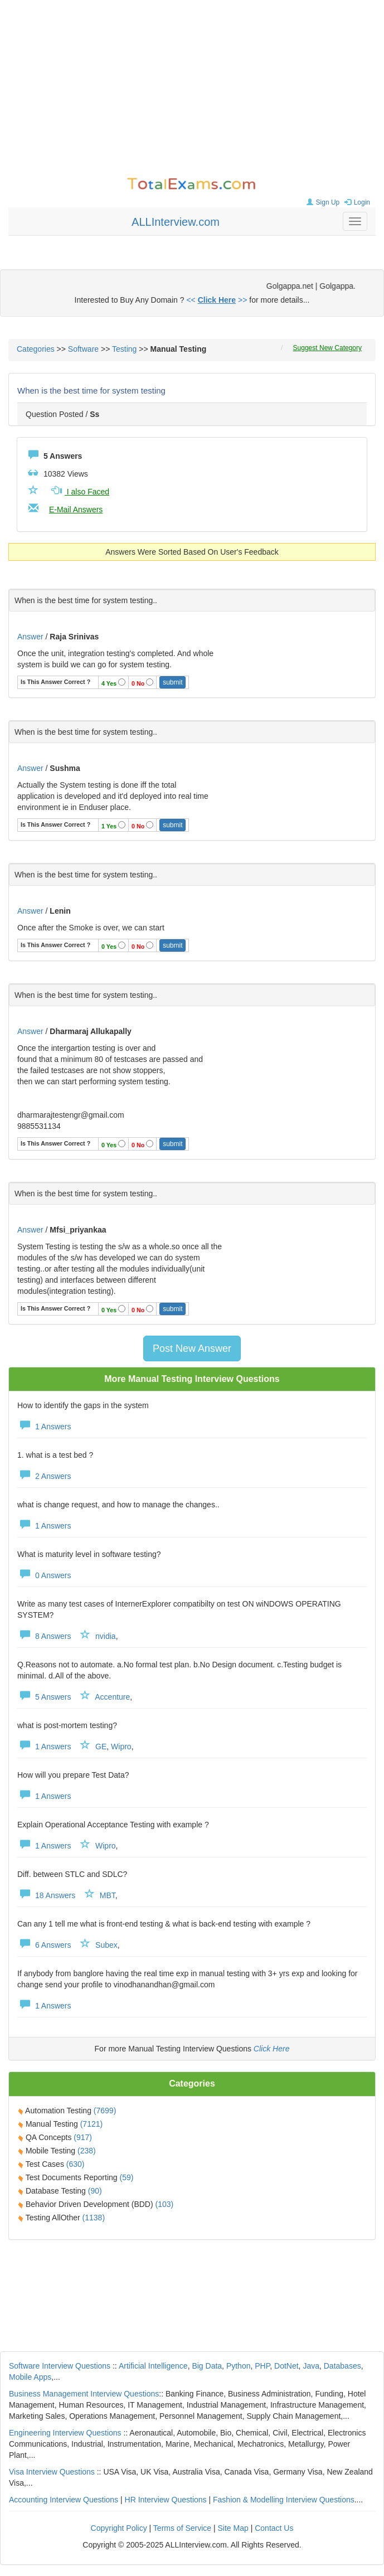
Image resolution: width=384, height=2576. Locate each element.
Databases (342, 2365)
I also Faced (79, 491)
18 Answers (46, 1895)
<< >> (216, 299)
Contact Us (274, 2528)
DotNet (286, 2365)
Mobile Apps (30, 2377)
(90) (95, 2190)
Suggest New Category (327, 348)
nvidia (105, 1636)
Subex (106, 1945)
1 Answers (44, 1426)
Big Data (207, 2365)
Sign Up (322, 202)
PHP (262, 2365)
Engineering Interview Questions (65, 2432)
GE (100, 1746)
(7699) (105, 2110)
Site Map (233, 2528)
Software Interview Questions (59, 2365)
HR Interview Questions (166, 2499)
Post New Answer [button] (192, 1348)
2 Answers (44, 1476)
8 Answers (44, 1636)
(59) (127, 2177)
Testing (124, 349)
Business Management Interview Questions (84, 2393)
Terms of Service (182, 2528)
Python (238, 2365)
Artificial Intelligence (153, 2365)
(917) (83, 2137)
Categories (36, 349)
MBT (107, 1895)
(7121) (91, 2123)
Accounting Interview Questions (63, 2499)
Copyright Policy (119, 2528)
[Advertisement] (192, 89)
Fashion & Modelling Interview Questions (283, 2499)
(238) (86, 2150)
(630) (75, 2164)
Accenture (112, 1696)
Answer (31, 636)
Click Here (272, 2048)
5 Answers (44, 1696)
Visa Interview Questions (52, 2471)
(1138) (93, 2217)
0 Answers (44, 1575)
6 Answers (44, 1945)
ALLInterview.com (176, 222)
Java (311, 2365)
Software (83, 349)
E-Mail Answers (76, 509)
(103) (164, 2204)
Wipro (121, 1746)
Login (356, 202)
